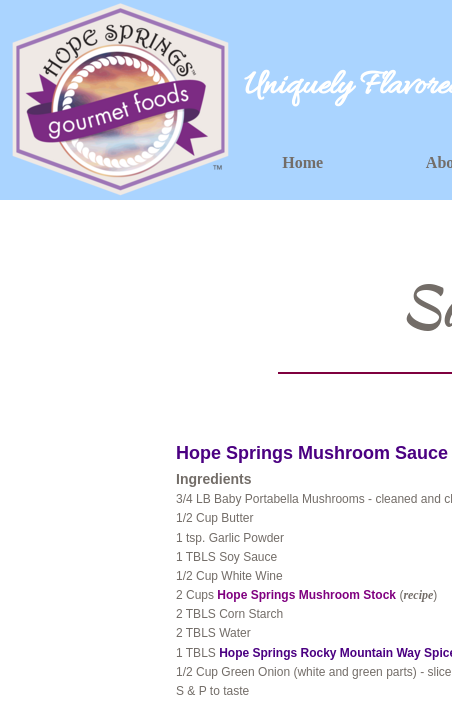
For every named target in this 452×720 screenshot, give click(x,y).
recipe (418, 595)
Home (302, 162)
